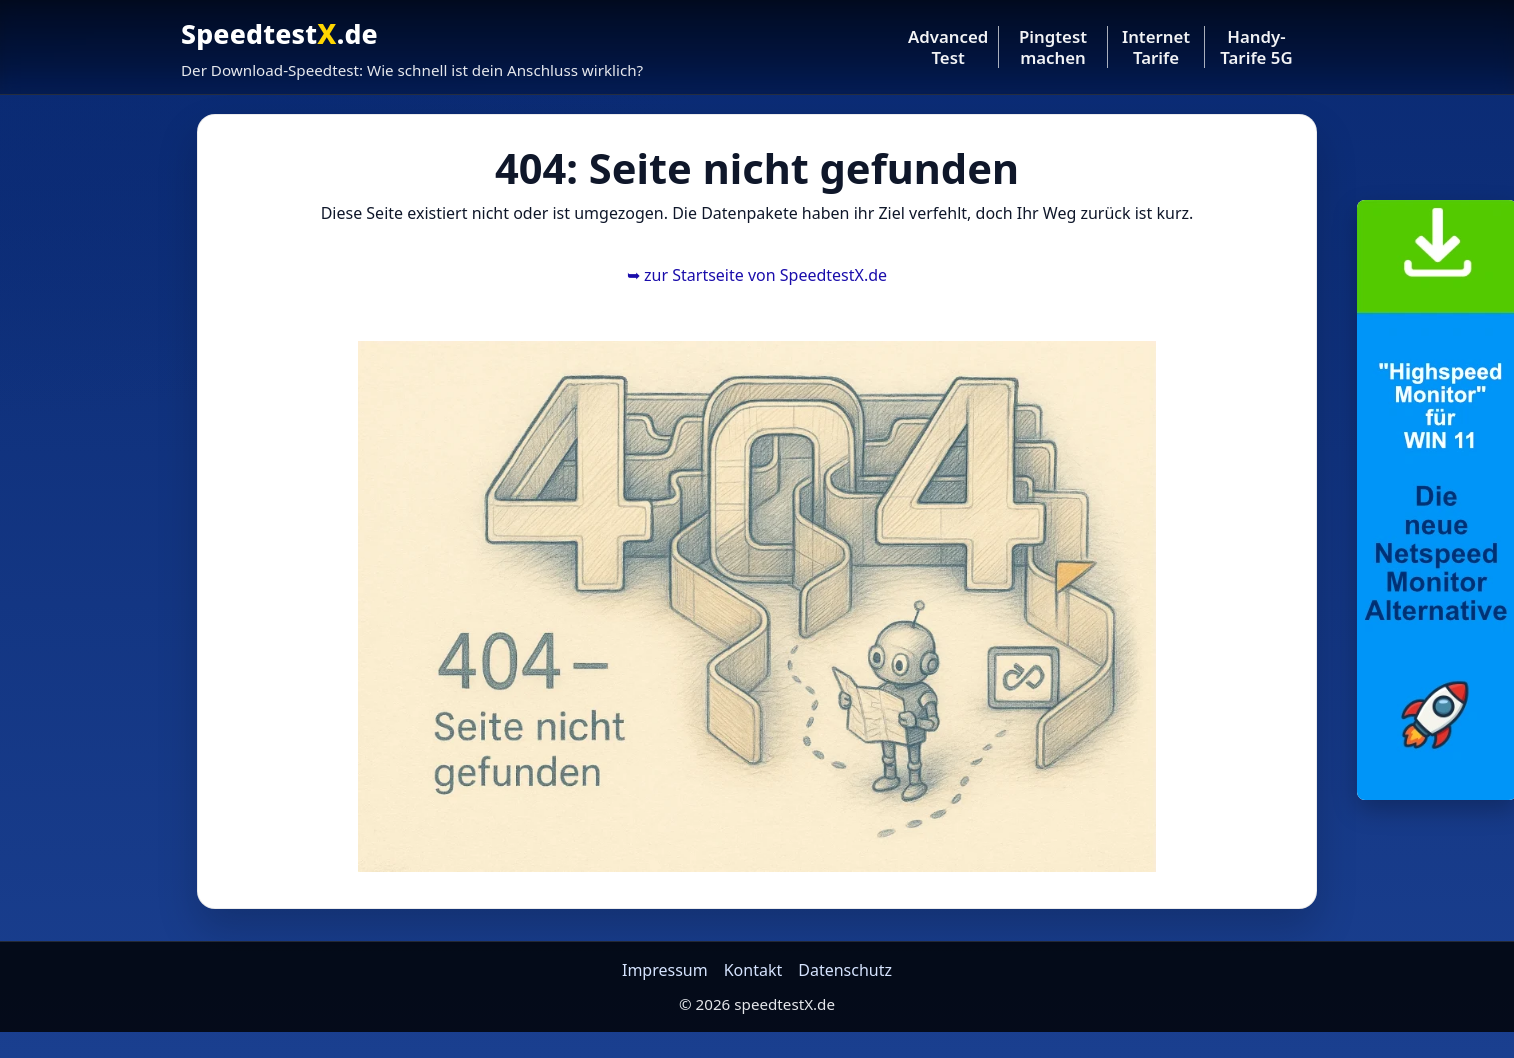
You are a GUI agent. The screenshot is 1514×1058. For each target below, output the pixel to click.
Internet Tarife (1156, 47)
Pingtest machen (1053, 47)
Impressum (665, 970)
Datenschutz (845, 970)
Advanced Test (948, 47)
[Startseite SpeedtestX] (412, 46)
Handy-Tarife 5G (1256, 47)
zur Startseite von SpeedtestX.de (757, 275)
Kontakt (753, 970)
